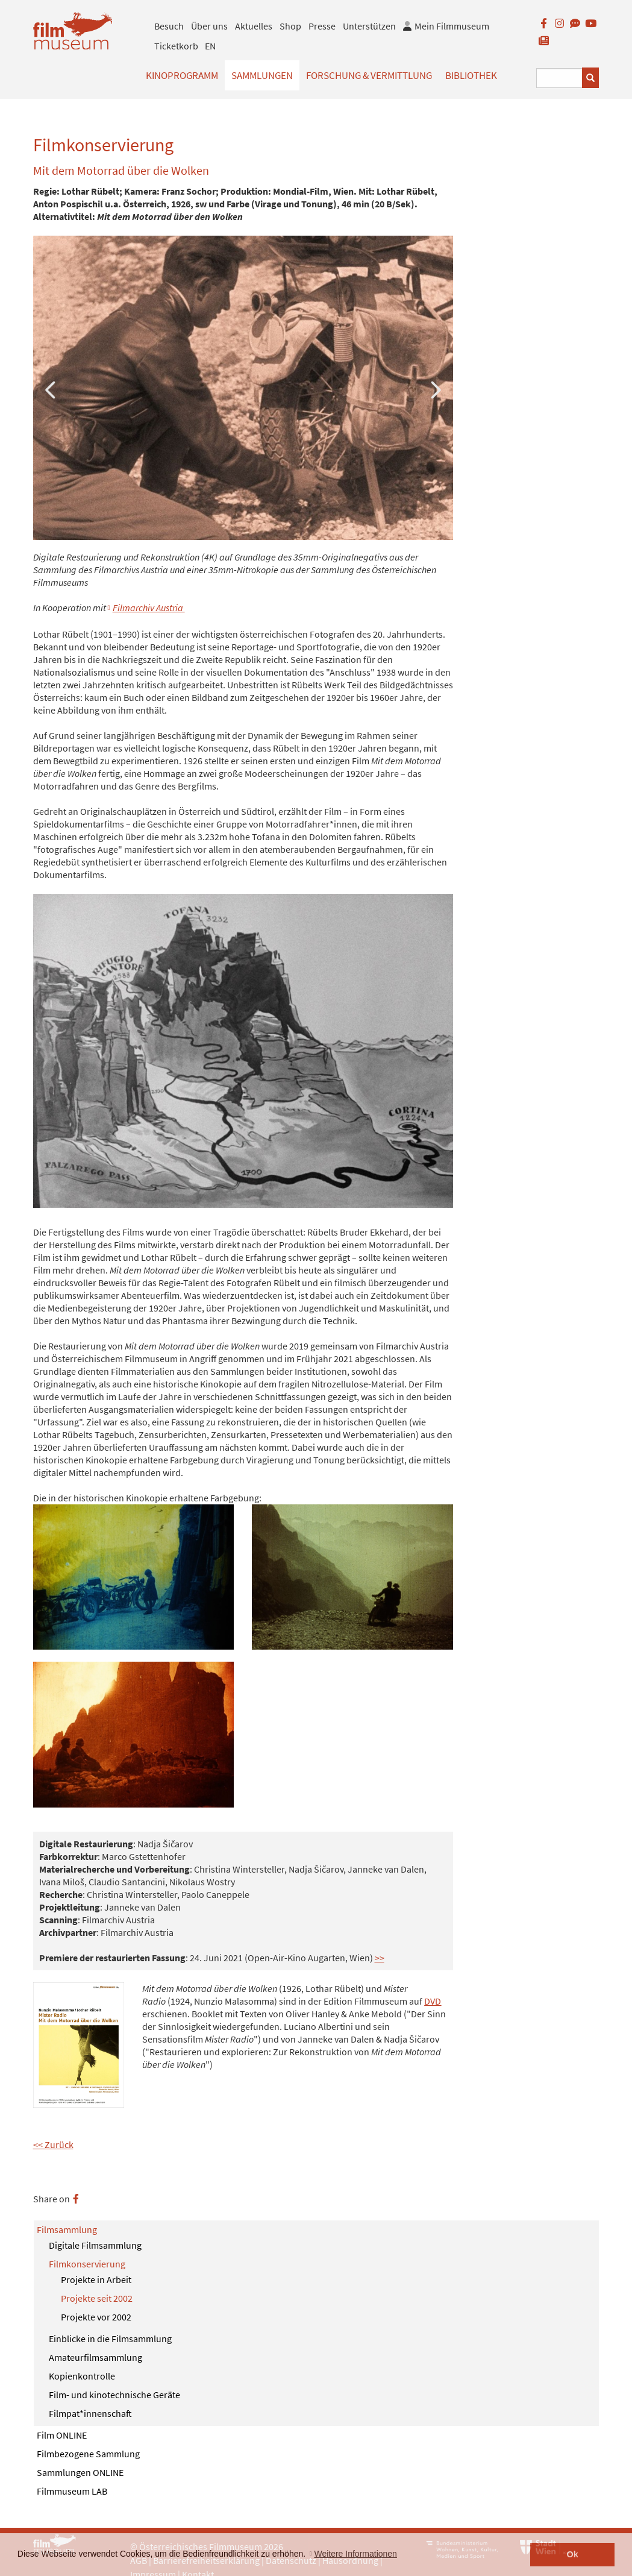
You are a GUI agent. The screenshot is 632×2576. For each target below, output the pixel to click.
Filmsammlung (67, 2229)
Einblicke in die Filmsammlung (110, 2339)
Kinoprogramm (182, 75)
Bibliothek (471, 75)
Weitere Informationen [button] (355, 2554)
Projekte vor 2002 (96, 2317)
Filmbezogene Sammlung (88, 2454)
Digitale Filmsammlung (95, 2245)
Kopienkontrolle (82, 2376)
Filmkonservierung (87, 2264)
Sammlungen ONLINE (80, 2472)
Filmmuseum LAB (72, 2491)
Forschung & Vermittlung (369, 75)
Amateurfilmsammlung (95, 2357)
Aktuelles (253, 26)
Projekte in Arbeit (96, 2279)
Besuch (169, 26)
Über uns (209, 26)
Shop (290, 26)
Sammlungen (262, 75)
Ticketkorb (176, 46)
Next (435, 387)
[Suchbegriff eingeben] (559, 78)
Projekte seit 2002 (97, 2298)
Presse (322, 26)
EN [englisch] (210, 46)
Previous (51, 387)
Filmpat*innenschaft (90, 2413)
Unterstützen (369, 26)
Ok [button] (572, 2554)
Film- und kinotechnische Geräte (114, 2395)
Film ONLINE (62, 2435)
